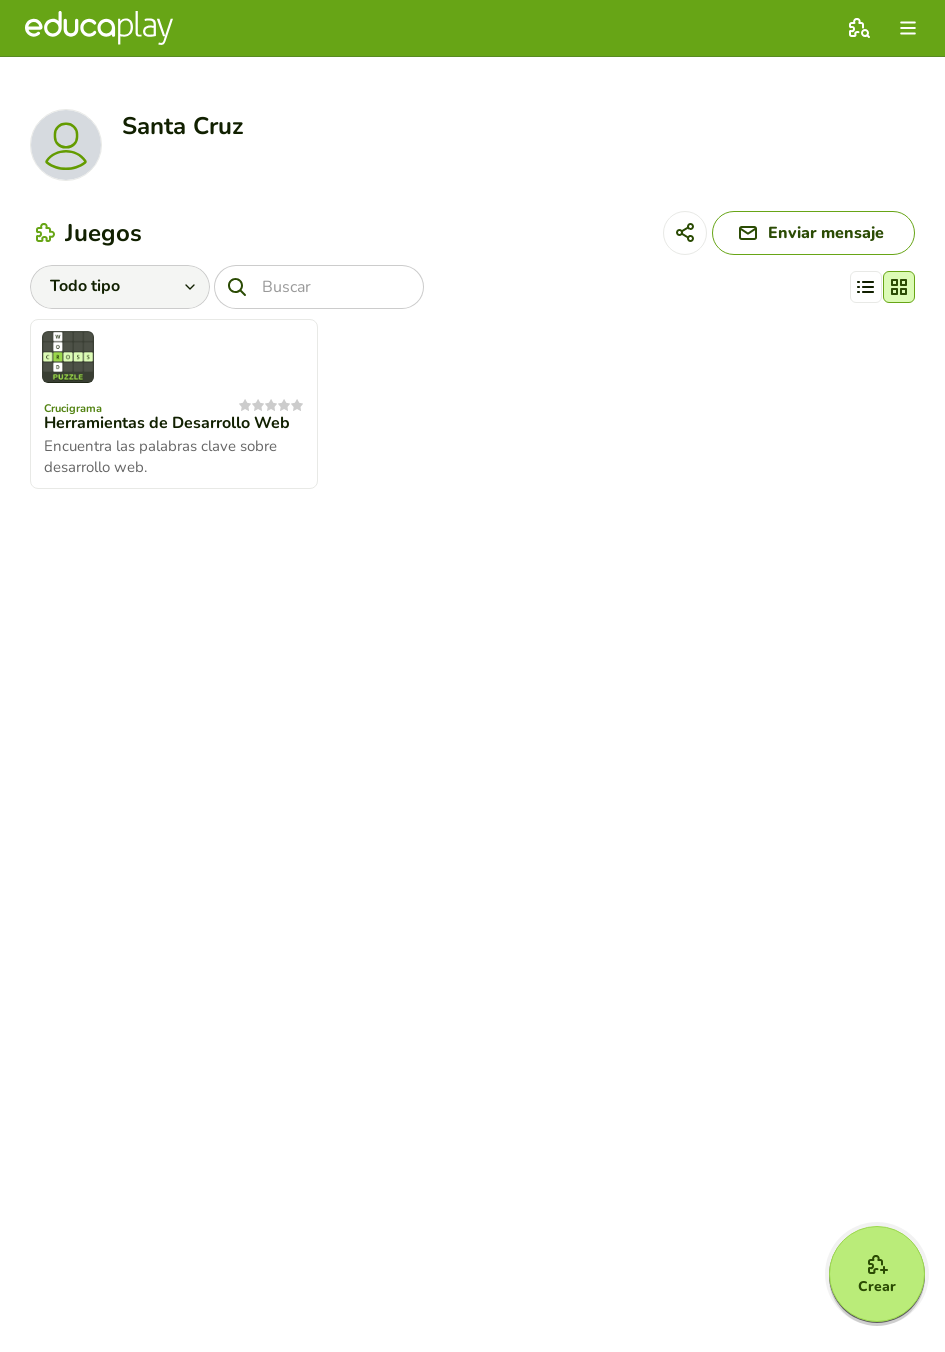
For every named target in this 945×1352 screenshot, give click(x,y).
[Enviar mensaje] (813, 233)
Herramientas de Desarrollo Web (167, 423)
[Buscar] (319, 287)
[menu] (908, 28)
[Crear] (877, 1274)
